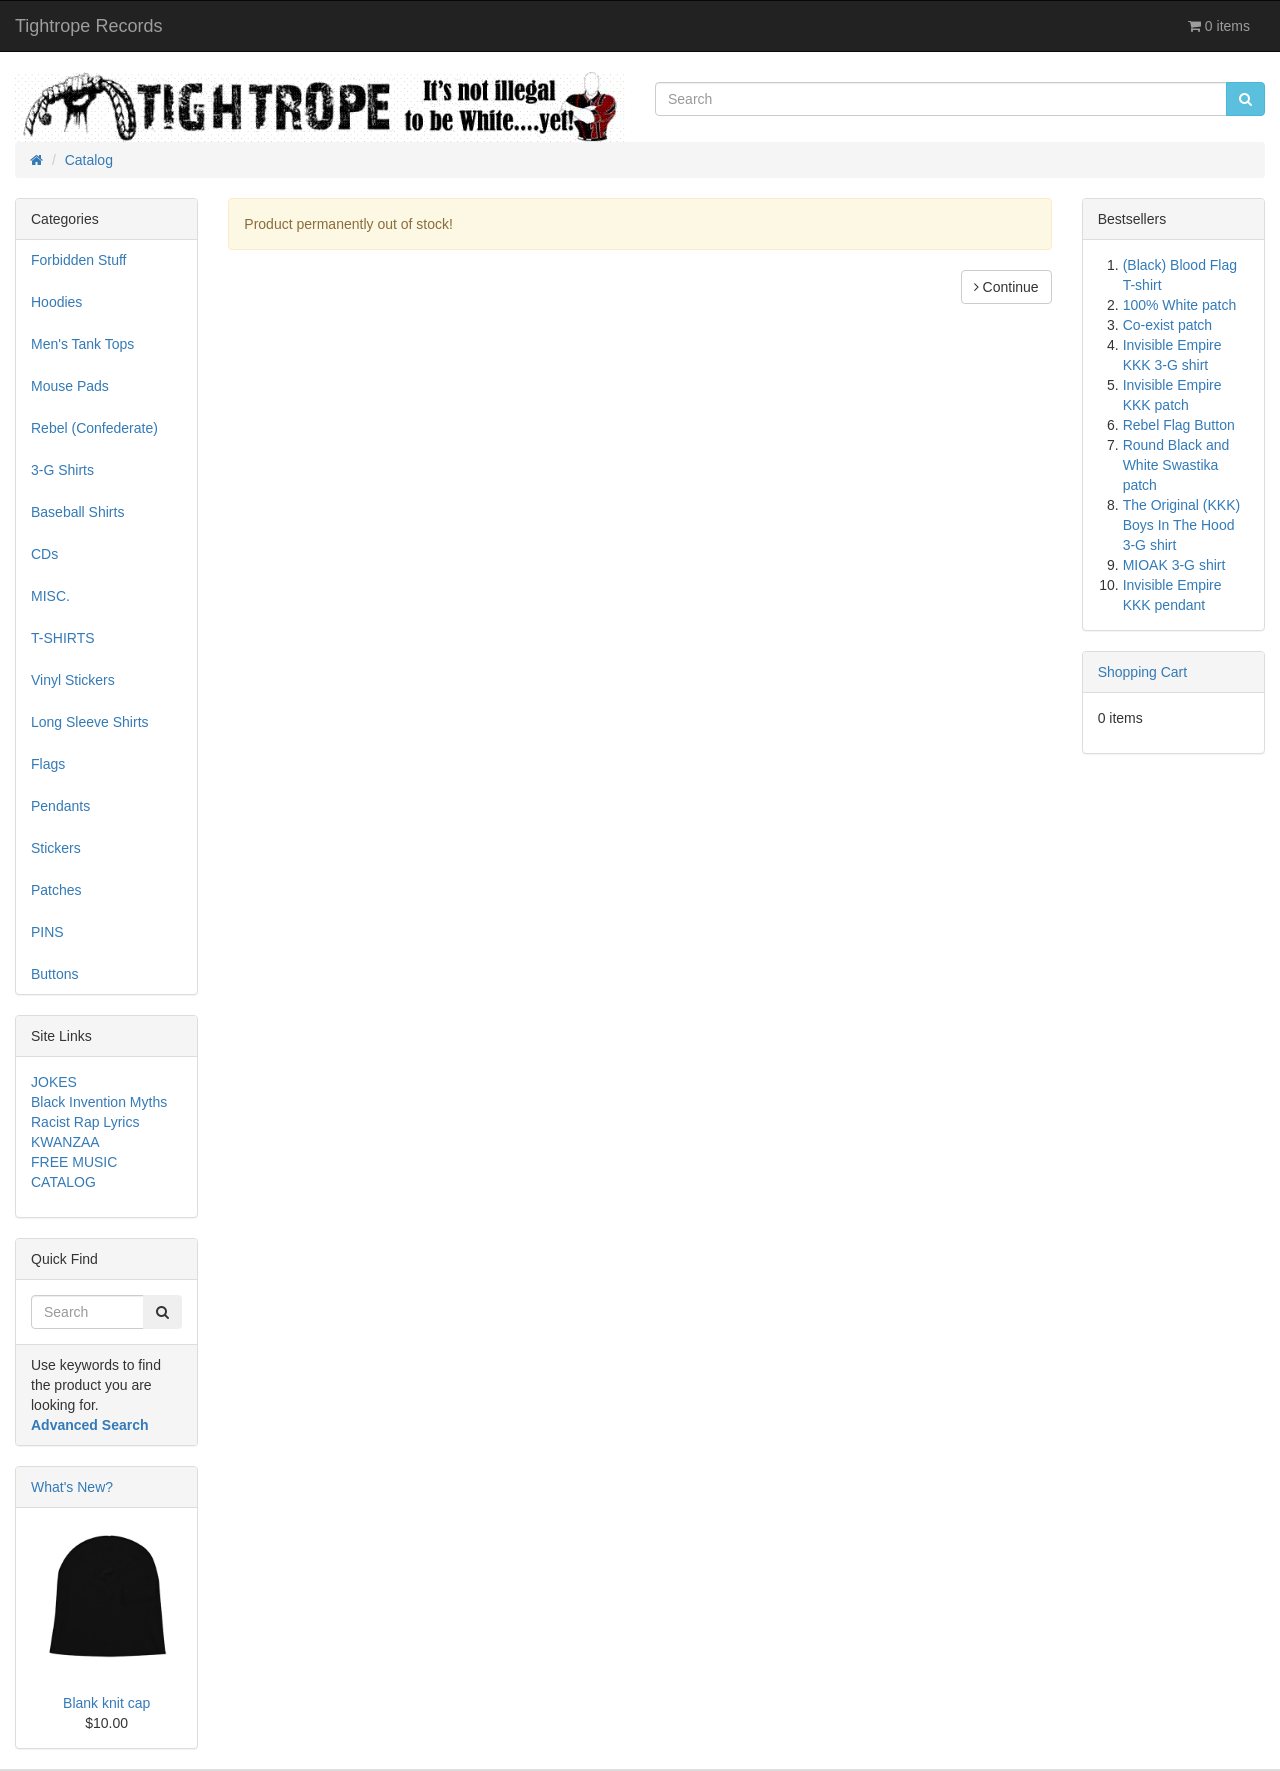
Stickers (56, 848)
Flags (48, 764)
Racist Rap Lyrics (85, 1122)
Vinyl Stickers (73, 680)
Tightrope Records (88, 26)
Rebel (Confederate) (94, 428)
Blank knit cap (106, 1703)
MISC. (50, 596)
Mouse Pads (70, 386)
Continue (1006, 287)
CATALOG (63, 1182)
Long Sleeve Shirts (90, 722)
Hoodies (56, 302)
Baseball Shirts (77, 512)
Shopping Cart (1143, 672)
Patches (56, 890)
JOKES (54, 1082)
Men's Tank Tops (82, 344)
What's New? (72, 1487)
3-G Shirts (62, 470)
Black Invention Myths (99, 1102)
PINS (47, 932)
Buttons (54, 974)
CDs (44, 554)
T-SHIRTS (63, 638)
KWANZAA (65, 1142)
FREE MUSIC (74, 1162)
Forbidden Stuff (78, 260)
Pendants (60, 806)
